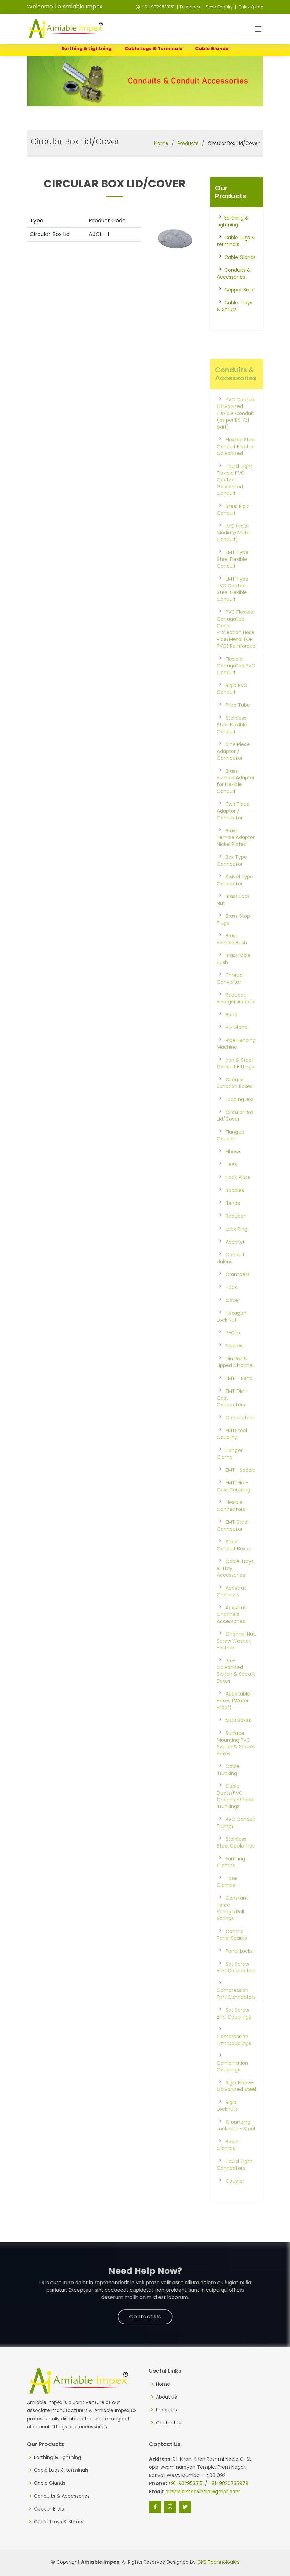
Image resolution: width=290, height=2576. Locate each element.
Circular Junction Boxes (234, 1103)
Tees (231, 1184)
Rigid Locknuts (227, 2125)
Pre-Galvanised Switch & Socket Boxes (236, 1690)
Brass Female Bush (232, 959)
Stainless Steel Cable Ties (236, 1862)
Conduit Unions (231, 1278)
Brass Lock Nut (233, 919)
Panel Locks (239, 1970)
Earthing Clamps (231, 1882)
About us (166, 2396)
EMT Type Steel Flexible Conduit (232, 579)
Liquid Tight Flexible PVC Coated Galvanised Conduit (234, 499)
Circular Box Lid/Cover (235, 1135)
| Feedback (188, 7)
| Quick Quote (248, 7)
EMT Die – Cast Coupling (233, 1506)
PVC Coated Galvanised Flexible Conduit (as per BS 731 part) (235, 433)
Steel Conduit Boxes (234, 1565)
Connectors (240, 1437)
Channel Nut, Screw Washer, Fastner (236, 1660)
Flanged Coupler (230, 1155)
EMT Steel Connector (232, 1545)
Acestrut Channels (231, 1611)
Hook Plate (238, 1197)
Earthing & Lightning (87, 48)
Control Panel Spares (232, 1954)
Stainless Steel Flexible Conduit (232, 744)
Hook (231, 1307)
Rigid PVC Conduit (232, 708)
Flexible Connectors (231, 1525)
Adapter (235, 1261)
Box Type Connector (232, 880)
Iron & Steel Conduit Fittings (235, 1083)
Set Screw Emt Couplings (234, 2033)
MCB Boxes (238, 1740)
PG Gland (236, 1047)
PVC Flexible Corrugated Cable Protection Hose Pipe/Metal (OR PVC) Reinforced (236, 648)
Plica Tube (238, 724)
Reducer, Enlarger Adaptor (236, 1018)
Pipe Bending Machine (236, 1063)
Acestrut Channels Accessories (231, 1634)
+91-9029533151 (155, 7)
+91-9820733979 (228, 2483)
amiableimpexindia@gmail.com (203, 2491)
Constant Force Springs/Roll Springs (232, 1928)
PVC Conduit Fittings (236, 1842)
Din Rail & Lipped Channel (235, 1381)
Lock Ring (236, 1248)
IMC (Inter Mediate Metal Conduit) (234, 552)
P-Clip (233, 1352)
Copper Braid (239, 289)
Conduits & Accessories (234, 273)
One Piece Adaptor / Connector (233, 771)
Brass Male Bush (233, 978)
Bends (233, 1222)
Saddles (235, 1210)
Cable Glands (211, 48)
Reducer (235, 1235)
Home (161, 143)
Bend (231, 1034)
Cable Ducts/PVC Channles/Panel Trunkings (235, 1816)
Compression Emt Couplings (234, 2059)
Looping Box (239, 1119)
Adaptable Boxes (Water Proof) (233, 1720)
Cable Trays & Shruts (234, 306)
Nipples (234, 1365)
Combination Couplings (232, 2086)
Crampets (238, 1294)
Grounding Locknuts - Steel (236, 2145)
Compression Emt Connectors (236, 2013)
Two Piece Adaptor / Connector (233, 830)
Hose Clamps (227, 1901)
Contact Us (145, 2310)
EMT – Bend (239, 1398)
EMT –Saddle (240, 1489)
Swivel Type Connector (235, 900)
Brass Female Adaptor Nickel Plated (236, 857)
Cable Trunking (228, 1789)
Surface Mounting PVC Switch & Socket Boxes (236, 1763)
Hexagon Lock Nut (231, 1336)
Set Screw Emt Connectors (236, 1987)
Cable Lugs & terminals (153, 48)
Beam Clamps (228, 2165)
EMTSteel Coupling (232, 1453)
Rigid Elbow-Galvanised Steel (236, 2106)
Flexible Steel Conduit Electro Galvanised (236, 466)
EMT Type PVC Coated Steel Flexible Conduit (232, 608)
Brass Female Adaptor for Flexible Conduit (236, 800)
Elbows (233, 1171)
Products (188, 143)
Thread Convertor (230, 998)
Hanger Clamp (230, 1473)
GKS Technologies (218, 2562)
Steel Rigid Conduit (233, 529)
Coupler (235, 2200)
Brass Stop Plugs (233, 939)
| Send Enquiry (217, 7)
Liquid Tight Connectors (234, 2184)
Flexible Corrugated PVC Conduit (236, 685)
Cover (233, 1320)
